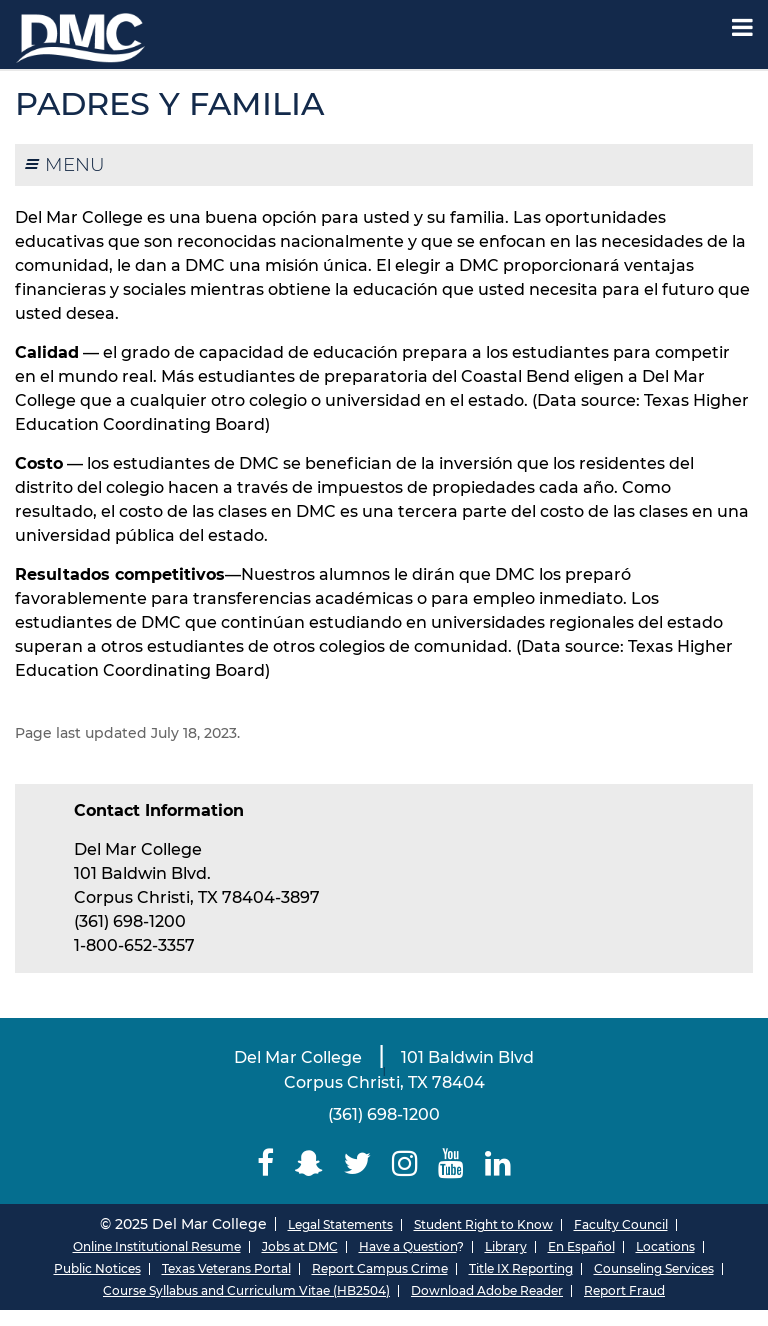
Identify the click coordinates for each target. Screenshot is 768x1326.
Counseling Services (654, 1268)
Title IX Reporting (521, 1268)
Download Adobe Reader (487, 1290)
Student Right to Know (483, 1224)
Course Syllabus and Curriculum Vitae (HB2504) (246, 1290)
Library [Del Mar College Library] (506, 1246)
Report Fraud (624, 1290)
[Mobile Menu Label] (742, 27)
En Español (581, 1246)
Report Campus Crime (380, 1268)
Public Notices (97, 1268)
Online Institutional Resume (157, 1246)
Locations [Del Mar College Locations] (665, 1246)
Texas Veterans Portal (226, 1268)
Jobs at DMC (300, 1246)
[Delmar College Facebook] (266, 1163)
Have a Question (408, 1246)
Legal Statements (340, 1224)
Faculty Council (621, 1224)
